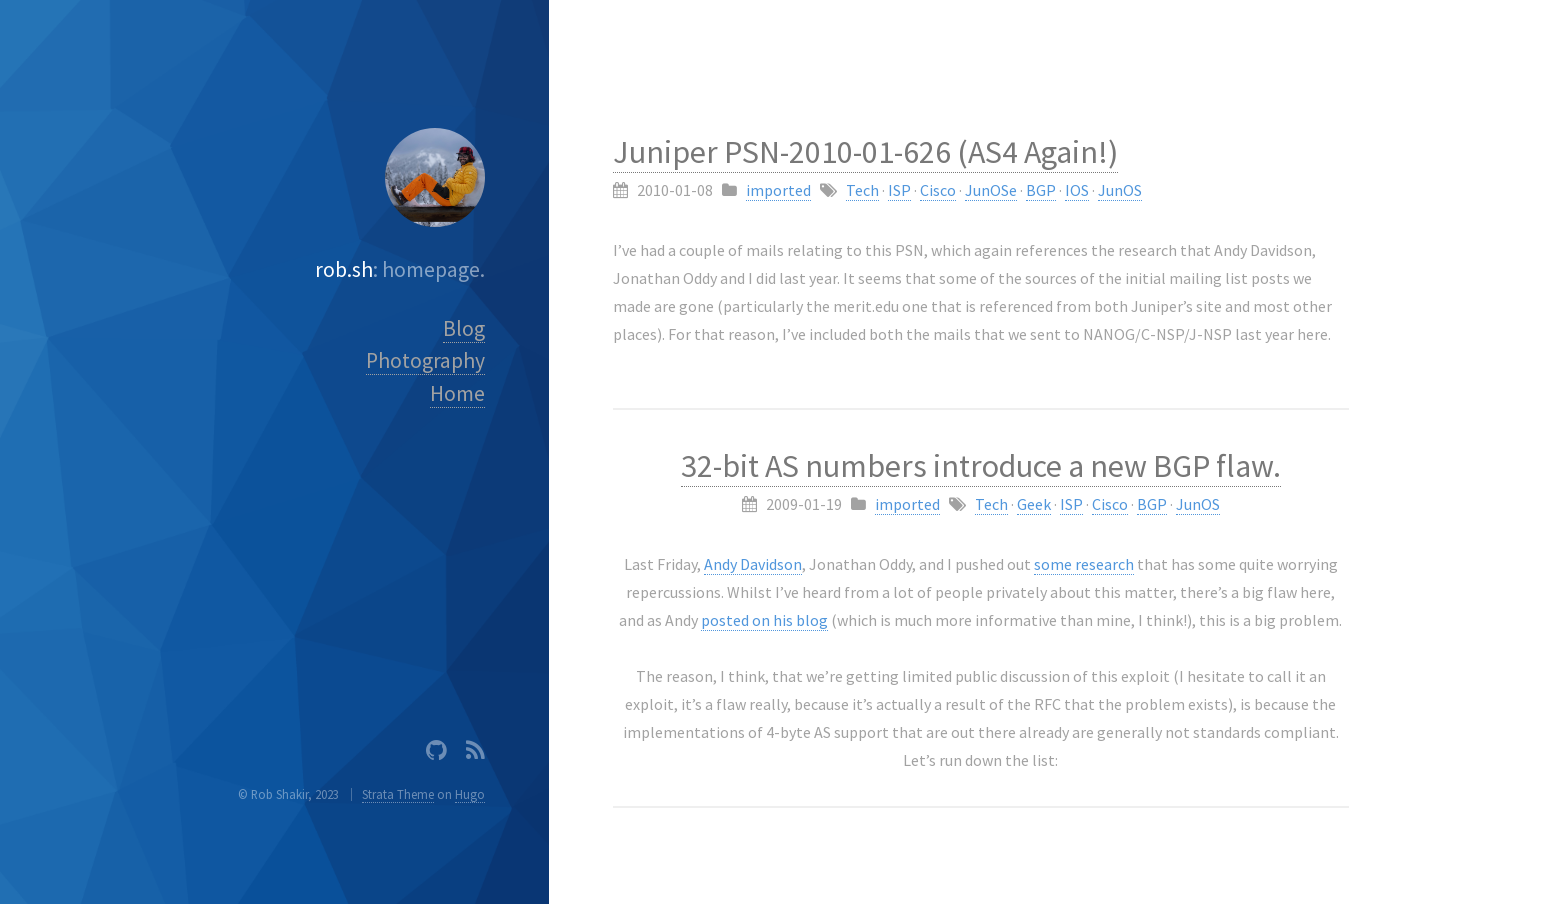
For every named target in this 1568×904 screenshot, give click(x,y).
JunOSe (991, 190)
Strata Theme (398, 794)
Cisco (938, 190)
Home (457, 393)
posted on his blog (764, 620)
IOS (1077, 190)
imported (778, 190)
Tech (862, 190)
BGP (1041, 190)
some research (1084, 564)
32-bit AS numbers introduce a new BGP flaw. (981, 466)
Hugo (470, 794)
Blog (464, 328)
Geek (1034, 504)
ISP (899, 190)
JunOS (1120, 190)
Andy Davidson (753, 564)
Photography (425, 360)
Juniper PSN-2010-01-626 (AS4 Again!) (865, 152)
